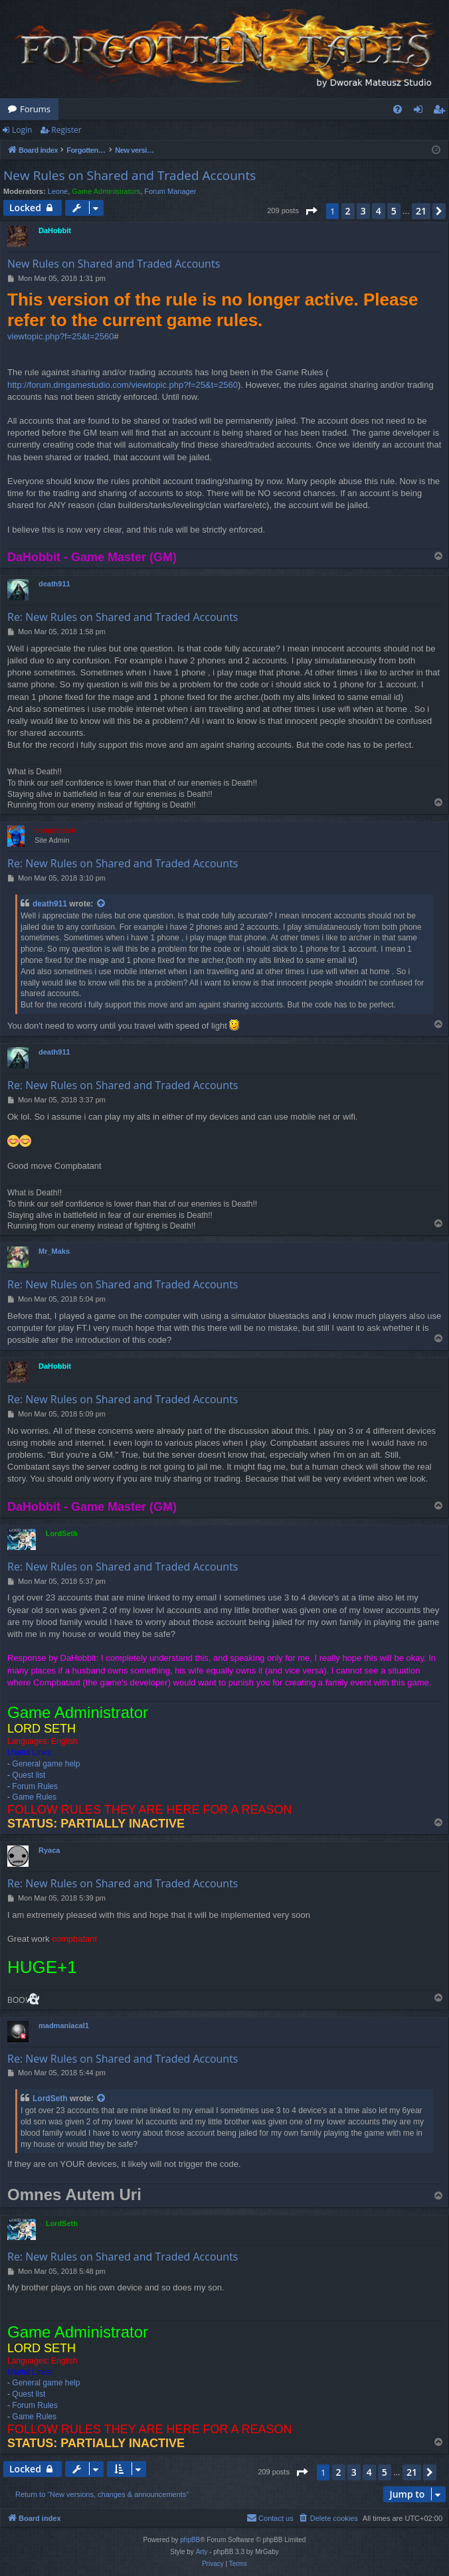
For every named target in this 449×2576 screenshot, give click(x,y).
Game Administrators (106, 191)
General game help (46, 1763)
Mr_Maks (54, 1251)
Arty (202, 2551)
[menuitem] (397, 109)
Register (66, 129)
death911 (54, 584)
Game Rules (34, 1797)
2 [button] (348, 211)
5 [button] (394, 211)
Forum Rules (35, 1786)
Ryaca (49, 1850)
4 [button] (378, 211)
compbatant (55, 830)
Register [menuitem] (441, 111)
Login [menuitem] (420, 111)
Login (22, 129)
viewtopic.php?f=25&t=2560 (60, 336)
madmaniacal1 (64, 2025)
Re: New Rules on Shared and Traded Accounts (122, 617)
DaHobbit (55, 230)
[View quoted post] (102, 904)
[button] (311, 211)
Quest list (28, 1775)
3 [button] (363, 211)
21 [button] (421, 211)
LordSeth (62, 1533)
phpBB (190, 2539)
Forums (35, 109)
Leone (58, 191)
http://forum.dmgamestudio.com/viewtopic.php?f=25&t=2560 (122, 385)
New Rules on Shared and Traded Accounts (129, 175)
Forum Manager (170, 191)
